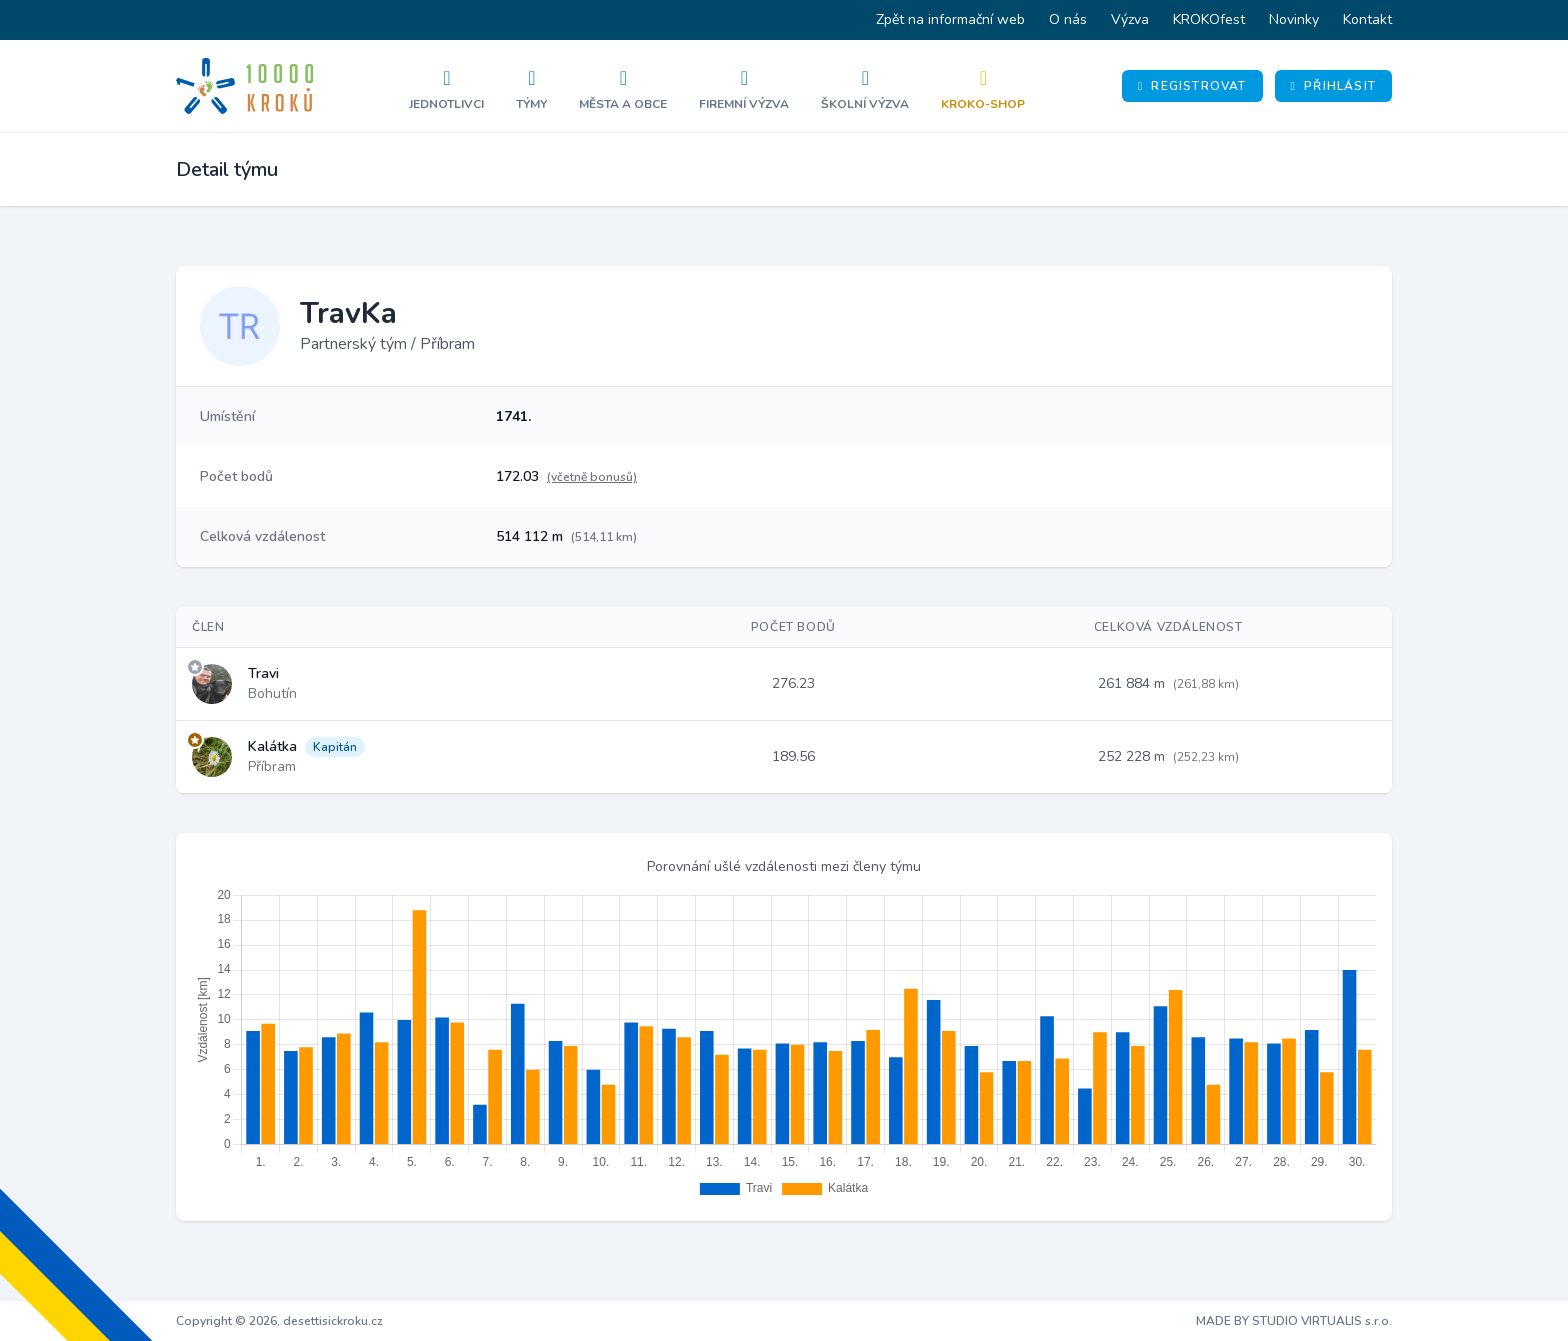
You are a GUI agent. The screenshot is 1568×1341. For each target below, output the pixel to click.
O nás (1068, 19)
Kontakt (1367, 19)
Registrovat (1192, 86)
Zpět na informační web (950, 19)
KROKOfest (1209, 19)
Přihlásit (1333, 86)
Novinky (1294, 19)
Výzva (1130, 19)
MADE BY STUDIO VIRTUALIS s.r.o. (1294, 1321)
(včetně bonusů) (592, 477)
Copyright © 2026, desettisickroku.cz (279, 1321)
